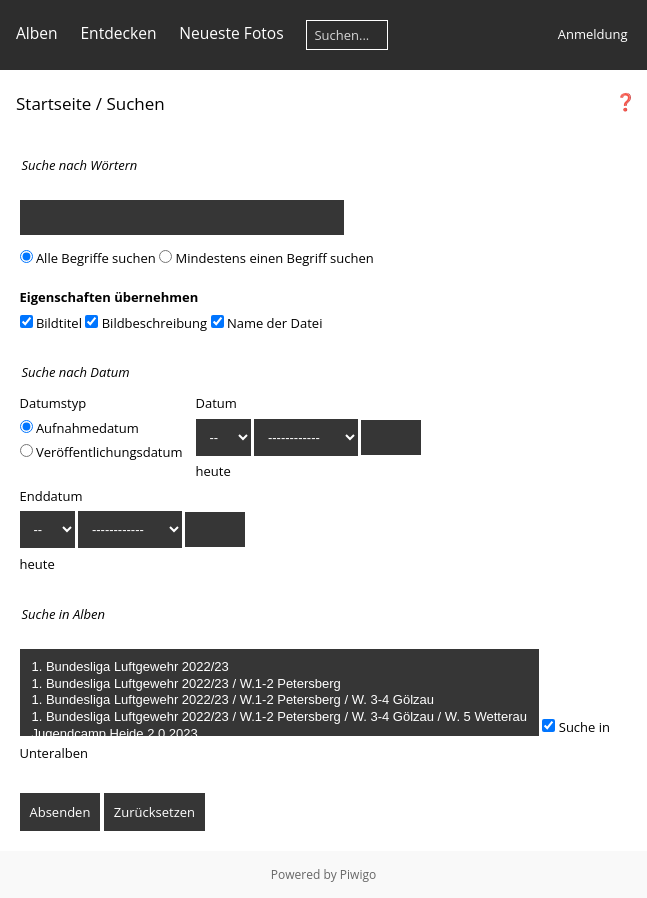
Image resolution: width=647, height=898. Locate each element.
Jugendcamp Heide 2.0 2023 (279, 734)
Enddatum (51, 496)
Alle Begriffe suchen (88, 258)
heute (213, 471)
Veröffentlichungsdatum (101, 452)
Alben (37, 33)
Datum (216, 403)
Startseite (53, 103)
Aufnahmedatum (79, 428)
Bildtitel (51, 323)
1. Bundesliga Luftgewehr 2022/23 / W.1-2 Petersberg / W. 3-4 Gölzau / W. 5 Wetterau (279, 717)
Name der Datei (267, 323)
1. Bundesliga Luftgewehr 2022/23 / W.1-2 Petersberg (279, 684)
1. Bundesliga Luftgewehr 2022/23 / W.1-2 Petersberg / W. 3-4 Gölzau (279, 700)
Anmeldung (593, 34)
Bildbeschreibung (146, 323)
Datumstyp (53, 403)
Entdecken (118, 33)
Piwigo (358, 874)
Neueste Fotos (231, 33)
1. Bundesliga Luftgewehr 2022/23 (279, 667)
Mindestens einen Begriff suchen (266, 258)
